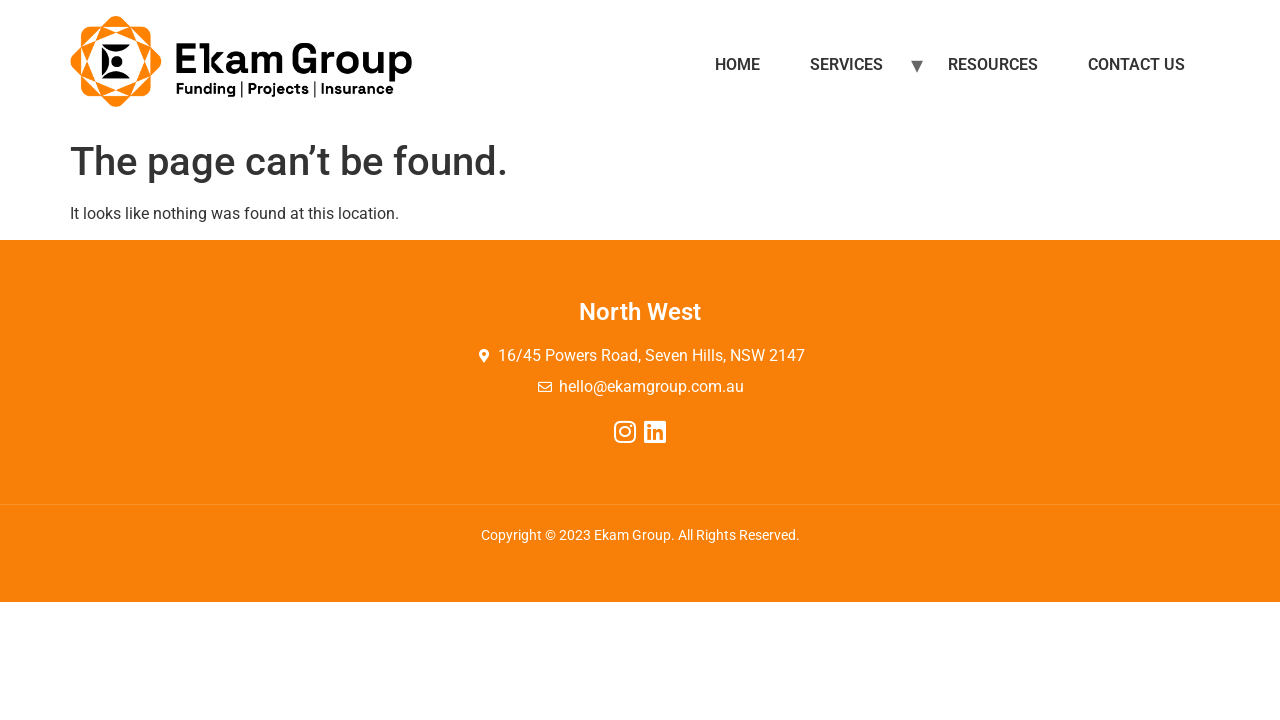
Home (737, 64)
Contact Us (1136, 64)
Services (846, 64)
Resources (993, 64)
